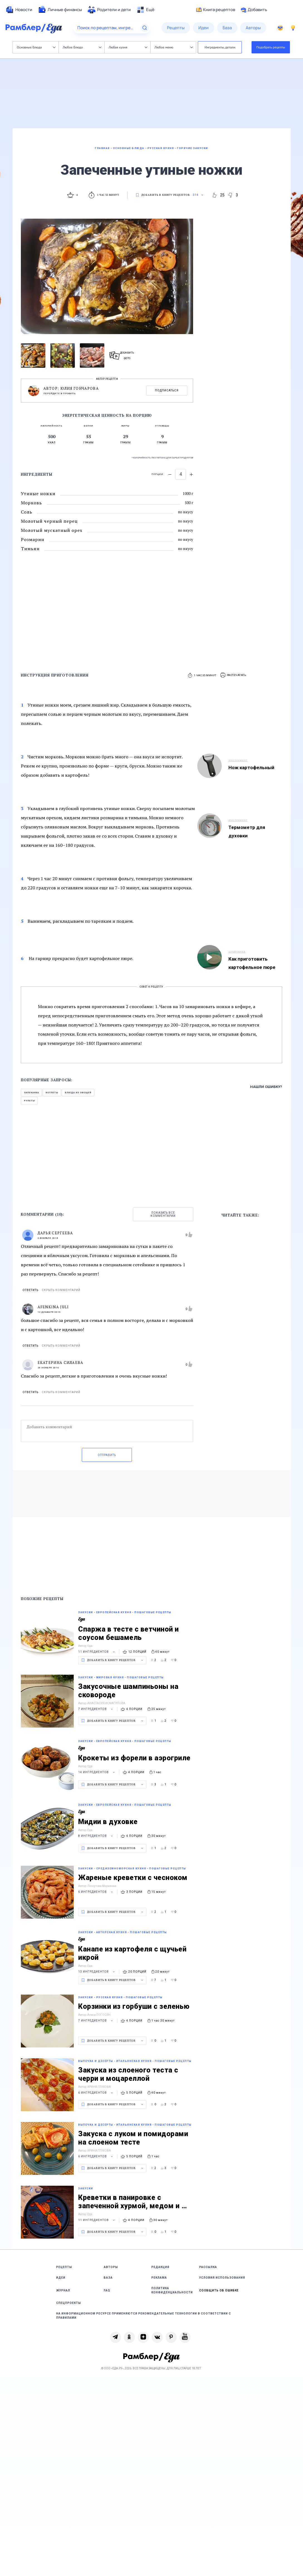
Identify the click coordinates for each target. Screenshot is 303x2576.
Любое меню (174, 47)
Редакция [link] (160, 2267)
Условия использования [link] (222, 2277)
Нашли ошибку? (266, 1087)
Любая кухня (128, 47)
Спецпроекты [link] (68, 2302)
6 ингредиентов (96, 1891)
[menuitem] (19, 10)
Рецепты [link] (64, 2267)
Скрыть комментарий (61, 1290)
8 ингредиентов (96, 1835)
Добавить (254, 10)
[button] (233, 675)
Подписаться (167, 390)
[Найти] (144, 27)
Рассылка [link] (208, 2267)
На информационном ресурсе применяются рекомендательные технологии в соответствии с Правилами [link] (143, 2315)
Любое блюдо (82, 47)
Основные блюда (36, 47)
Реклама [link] (159, 2277)
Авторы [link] (111, 2267)
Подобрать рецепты (270, 47)
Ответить (30, 1290)
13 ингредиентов (97, 1971)
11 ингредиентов (97, 1651)
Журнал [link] (63, 2290)
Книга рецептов (215, 10)
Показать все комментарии (163, 1214)
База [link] (108, 2277)
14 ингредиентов (97, 1772)
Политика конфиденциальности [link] (172, 2290)
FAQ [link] (107, 2290)
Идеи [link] (60, 2277)
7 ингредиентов (96, 1709)
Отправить (107, 1455)
